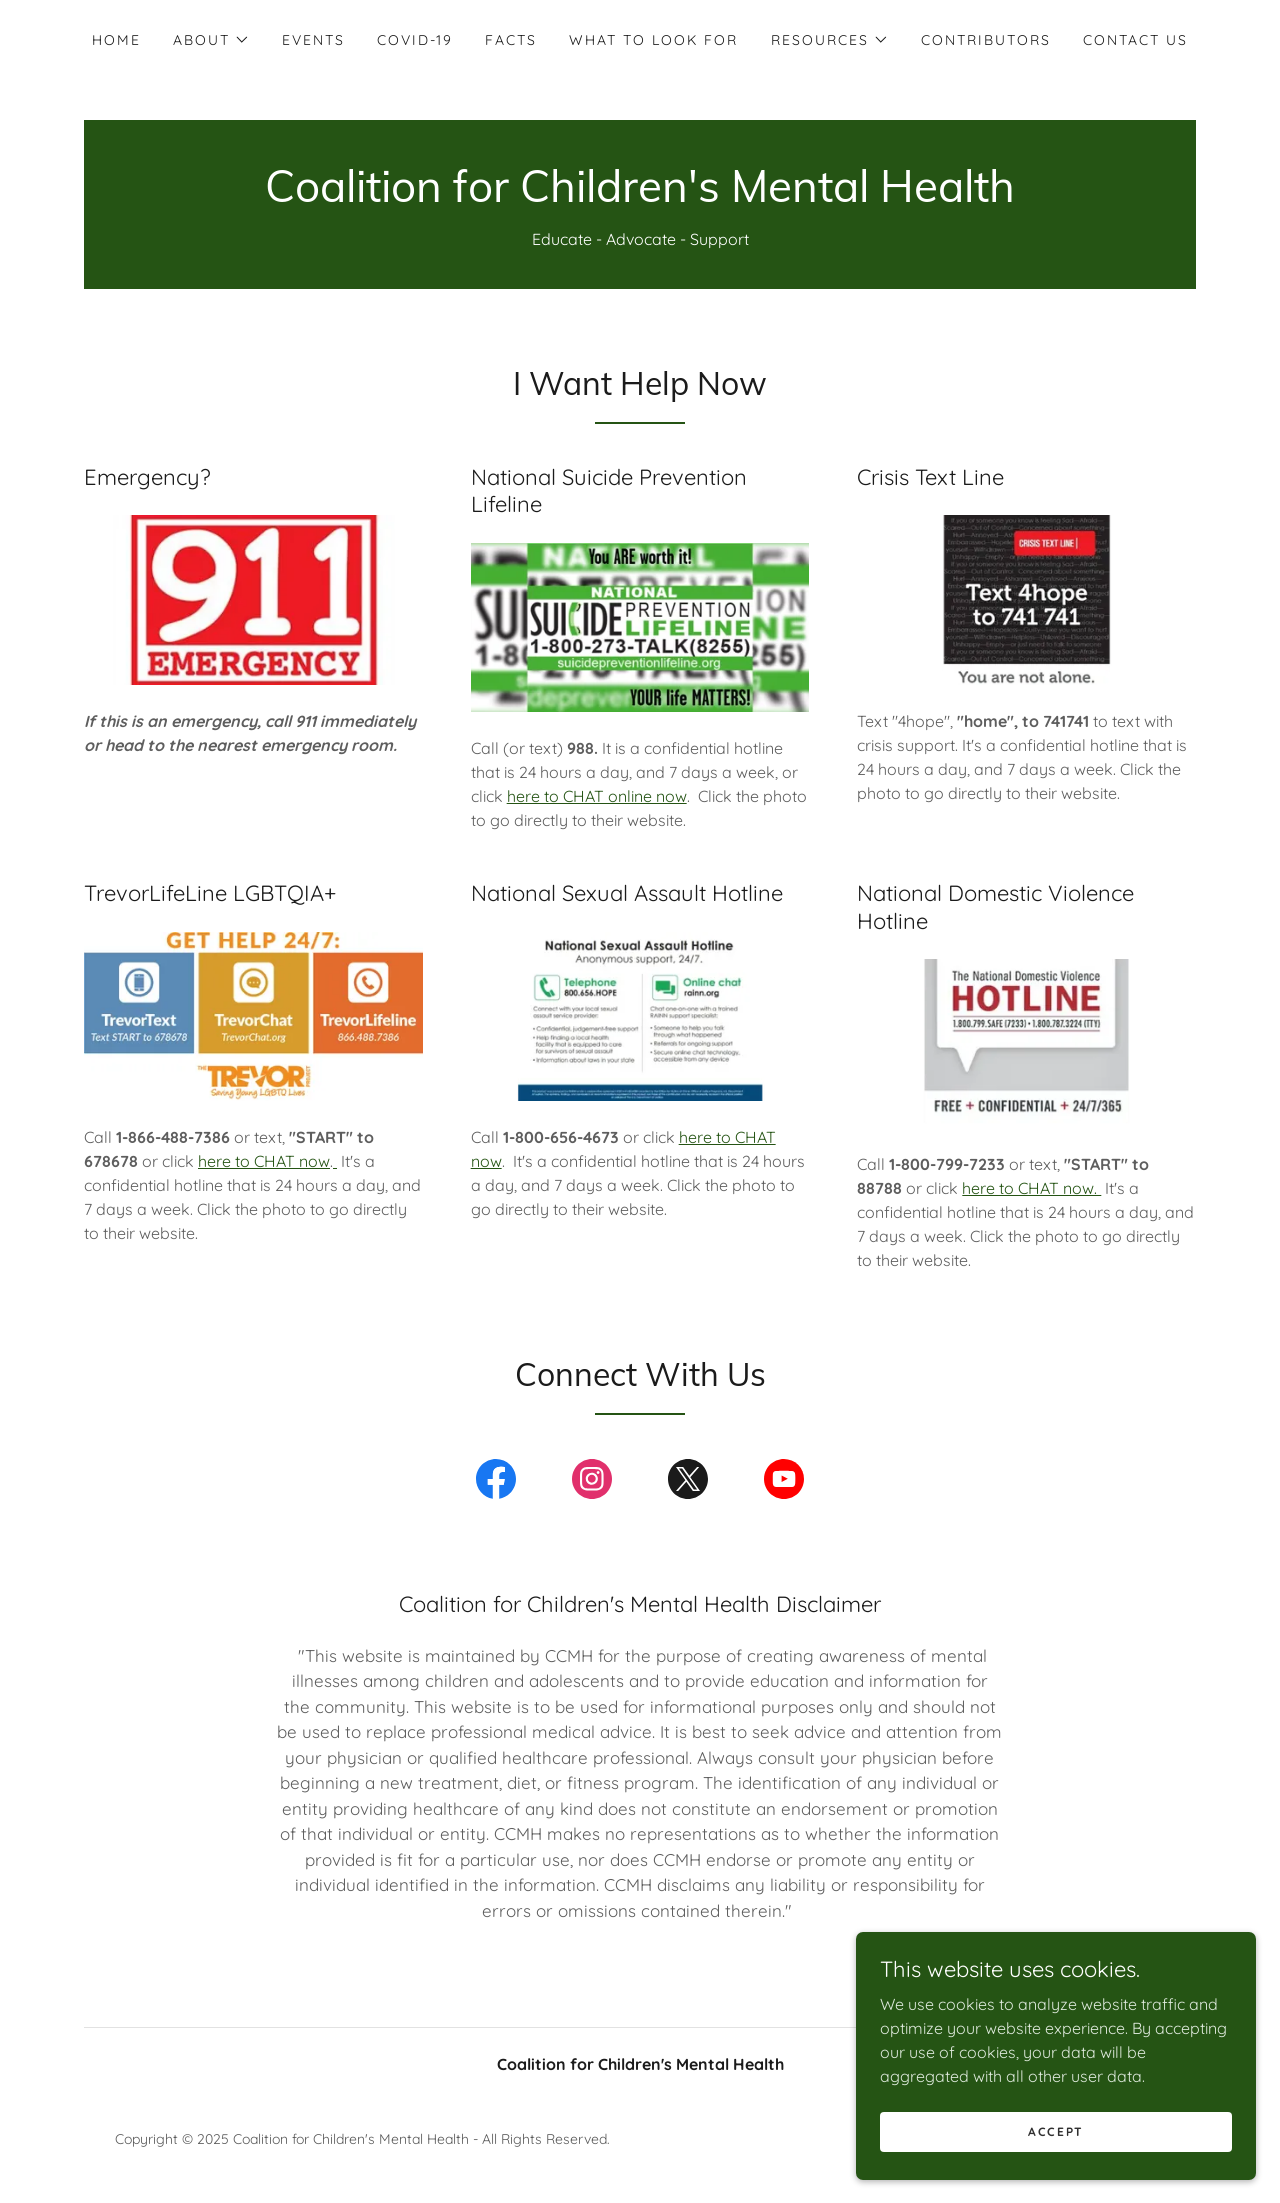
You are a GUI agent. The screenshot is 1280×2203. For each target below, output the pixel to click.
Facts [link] (511, 40)
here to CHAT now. (1031, 1188)
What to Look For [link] (653, 40)
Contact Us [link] (1135, 40)
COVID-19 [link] (415, 40)
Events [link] (313, 40)
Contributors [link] (986, 40)
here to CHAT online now (597, 796)
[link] (640, 196)
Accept (1056, 2172)
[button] (211, 40)
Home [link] (116, 40)
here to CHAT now (264, 1161)
